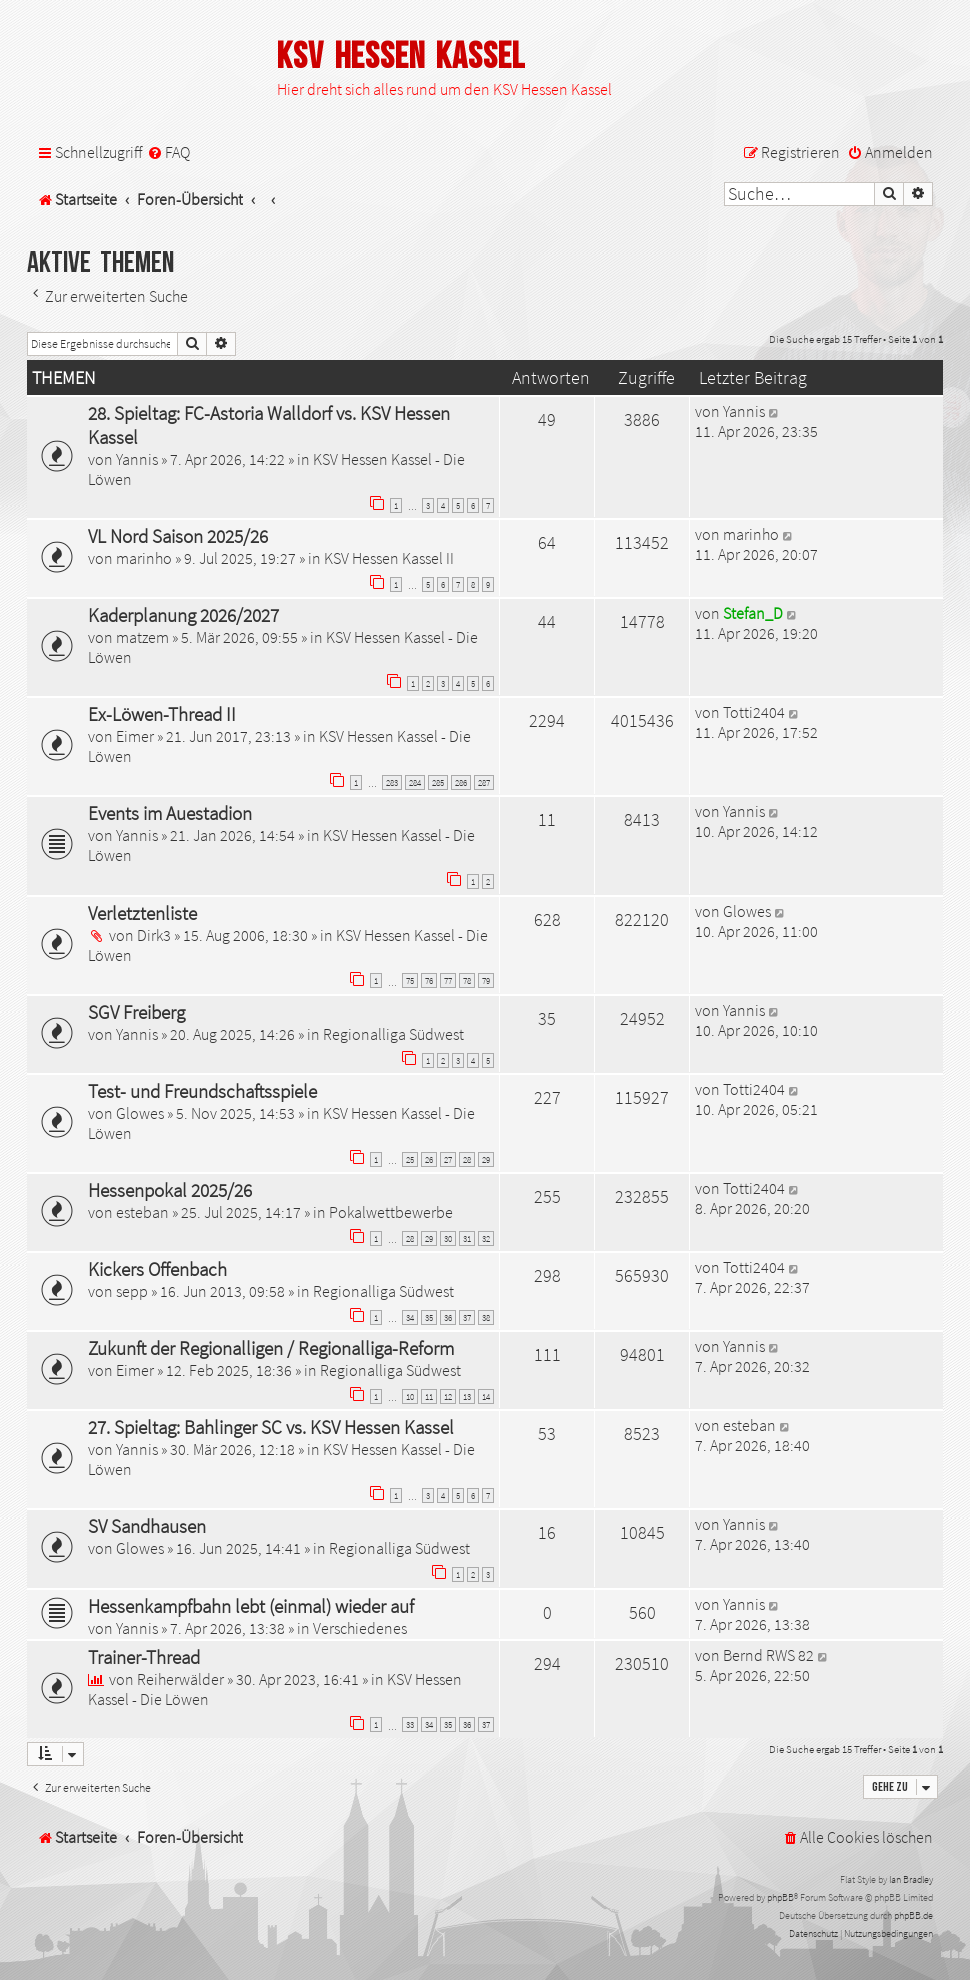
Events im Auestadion (170, 813)
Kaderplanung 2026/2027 (183, 615)
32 (486, 1238)
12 (448, 1396)
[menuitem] (168, 152)
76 (429, 980)
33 (410, 1724)
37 (467, 1317)
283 (392, 782)
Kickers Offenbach (157, 1269)
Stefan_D (753, 613)
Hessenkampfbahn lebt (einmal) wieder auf (251, 1606)
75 (410, 980)
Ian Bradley (911, 1879)
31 (467, 1238)
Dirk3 (154, 935)
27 (448, 1159)
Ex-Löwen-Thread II (162, 714)
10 (410, 1396)
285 (438, 782)
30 (448, 1238)
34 (410, 1317)
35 (429, 1317)
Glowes (747, 911)
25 (410, 1159)
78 (467, 980)
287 (484, 782)
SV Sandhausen (147, 1526)
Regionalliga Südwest (393, 1034)
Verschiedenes (360, 1628)
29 (486, 1159)
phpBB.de (913, 1915)
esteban (142, 1212)
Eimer (135, 736)
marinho (144, 558)
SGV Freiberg (136, 1012)
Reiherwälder (180, 1679)
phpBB (780, 1897)
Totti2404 (754, 712)
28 (467, 1159)
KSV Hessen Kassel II (389, 558)
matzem (142, 637)
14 (486, 1396)
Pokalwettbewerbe (391, 1212)
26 (429, 1159)
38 (486, 1317)
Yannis (137, 459)
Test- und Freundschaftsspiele (202, 1091)
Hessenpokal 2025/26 (170, 1190)
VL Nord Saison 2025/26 (178, 536)
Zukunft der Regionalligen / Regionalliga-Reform (271, 1348)
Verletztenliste (142, 913)
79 (486, 980)
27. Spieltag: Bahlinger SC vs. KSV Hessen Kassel (271, 1427)
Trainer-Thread (144, 1657)
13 (467, 1396)
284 (415, 782)
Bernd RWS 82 (768, 1655)
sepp (132, 1291)
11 (429, 1396)
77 (448, 980)
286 (461, 782)
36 (448, 1317)
